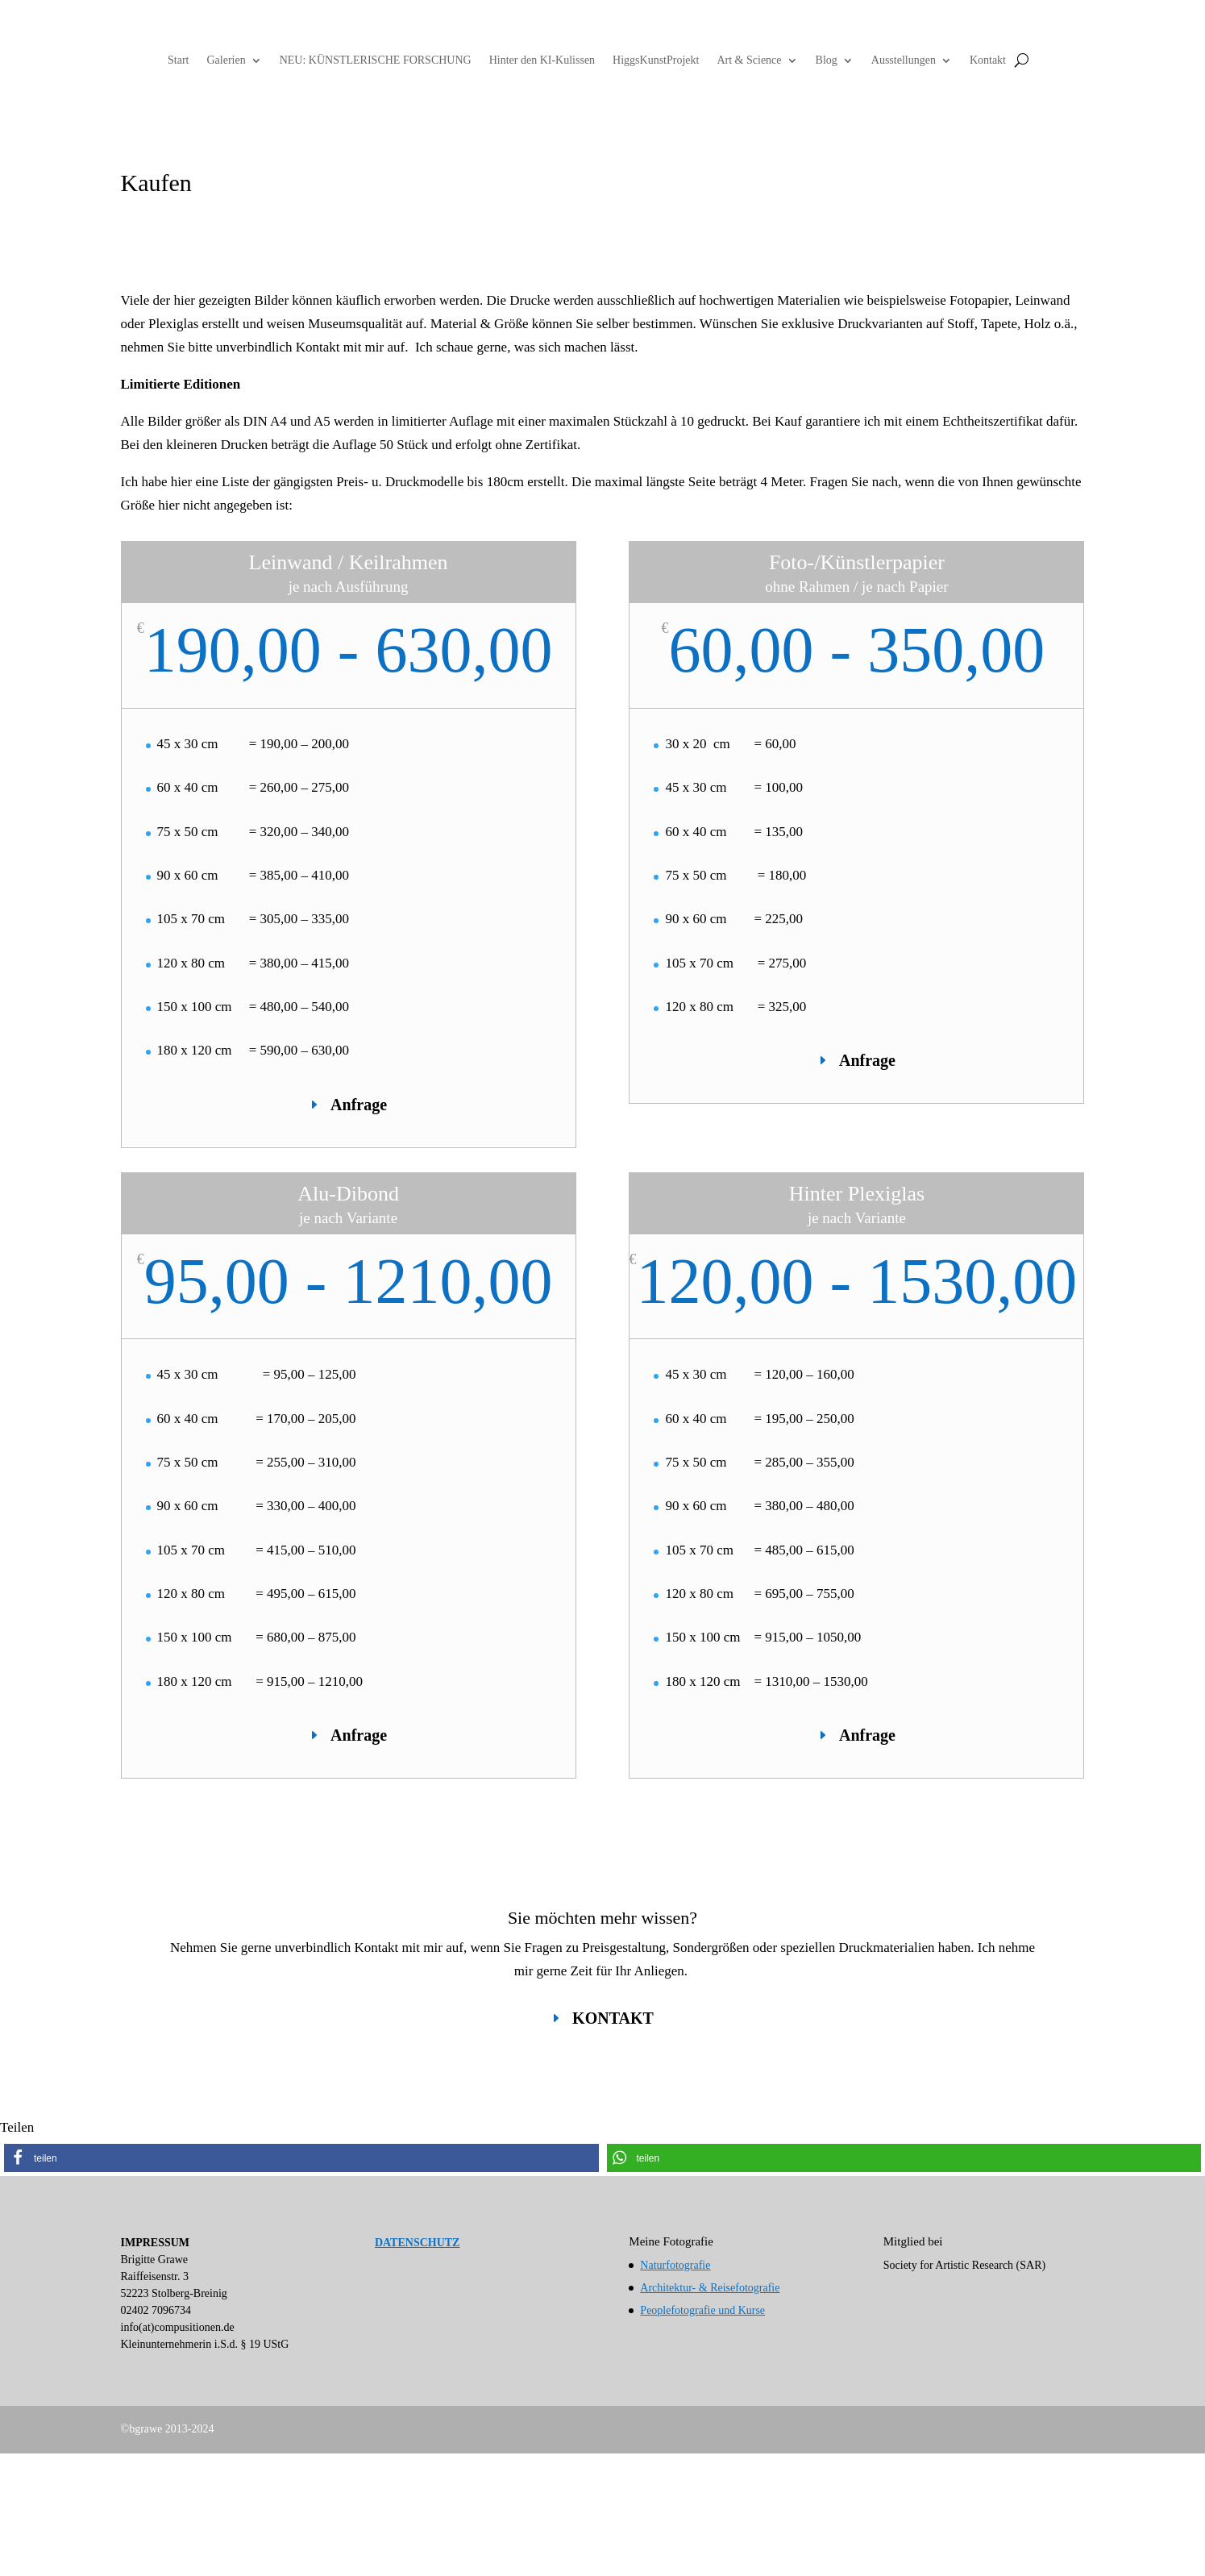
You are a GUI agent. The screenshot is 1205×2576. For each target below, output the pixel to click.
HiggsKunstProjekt (656, 60)
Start (178, 60)
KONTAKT (613, 2018)
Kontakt (988, 60)
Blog (826, 60)
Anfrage (358, 1104)
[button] (301, 2158)
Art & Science (749, 60)
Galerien (225, 60)
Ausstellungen (903, 60)
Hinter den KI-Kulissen (542, 60)
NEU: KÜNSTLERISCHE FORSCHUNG (376, 60)
